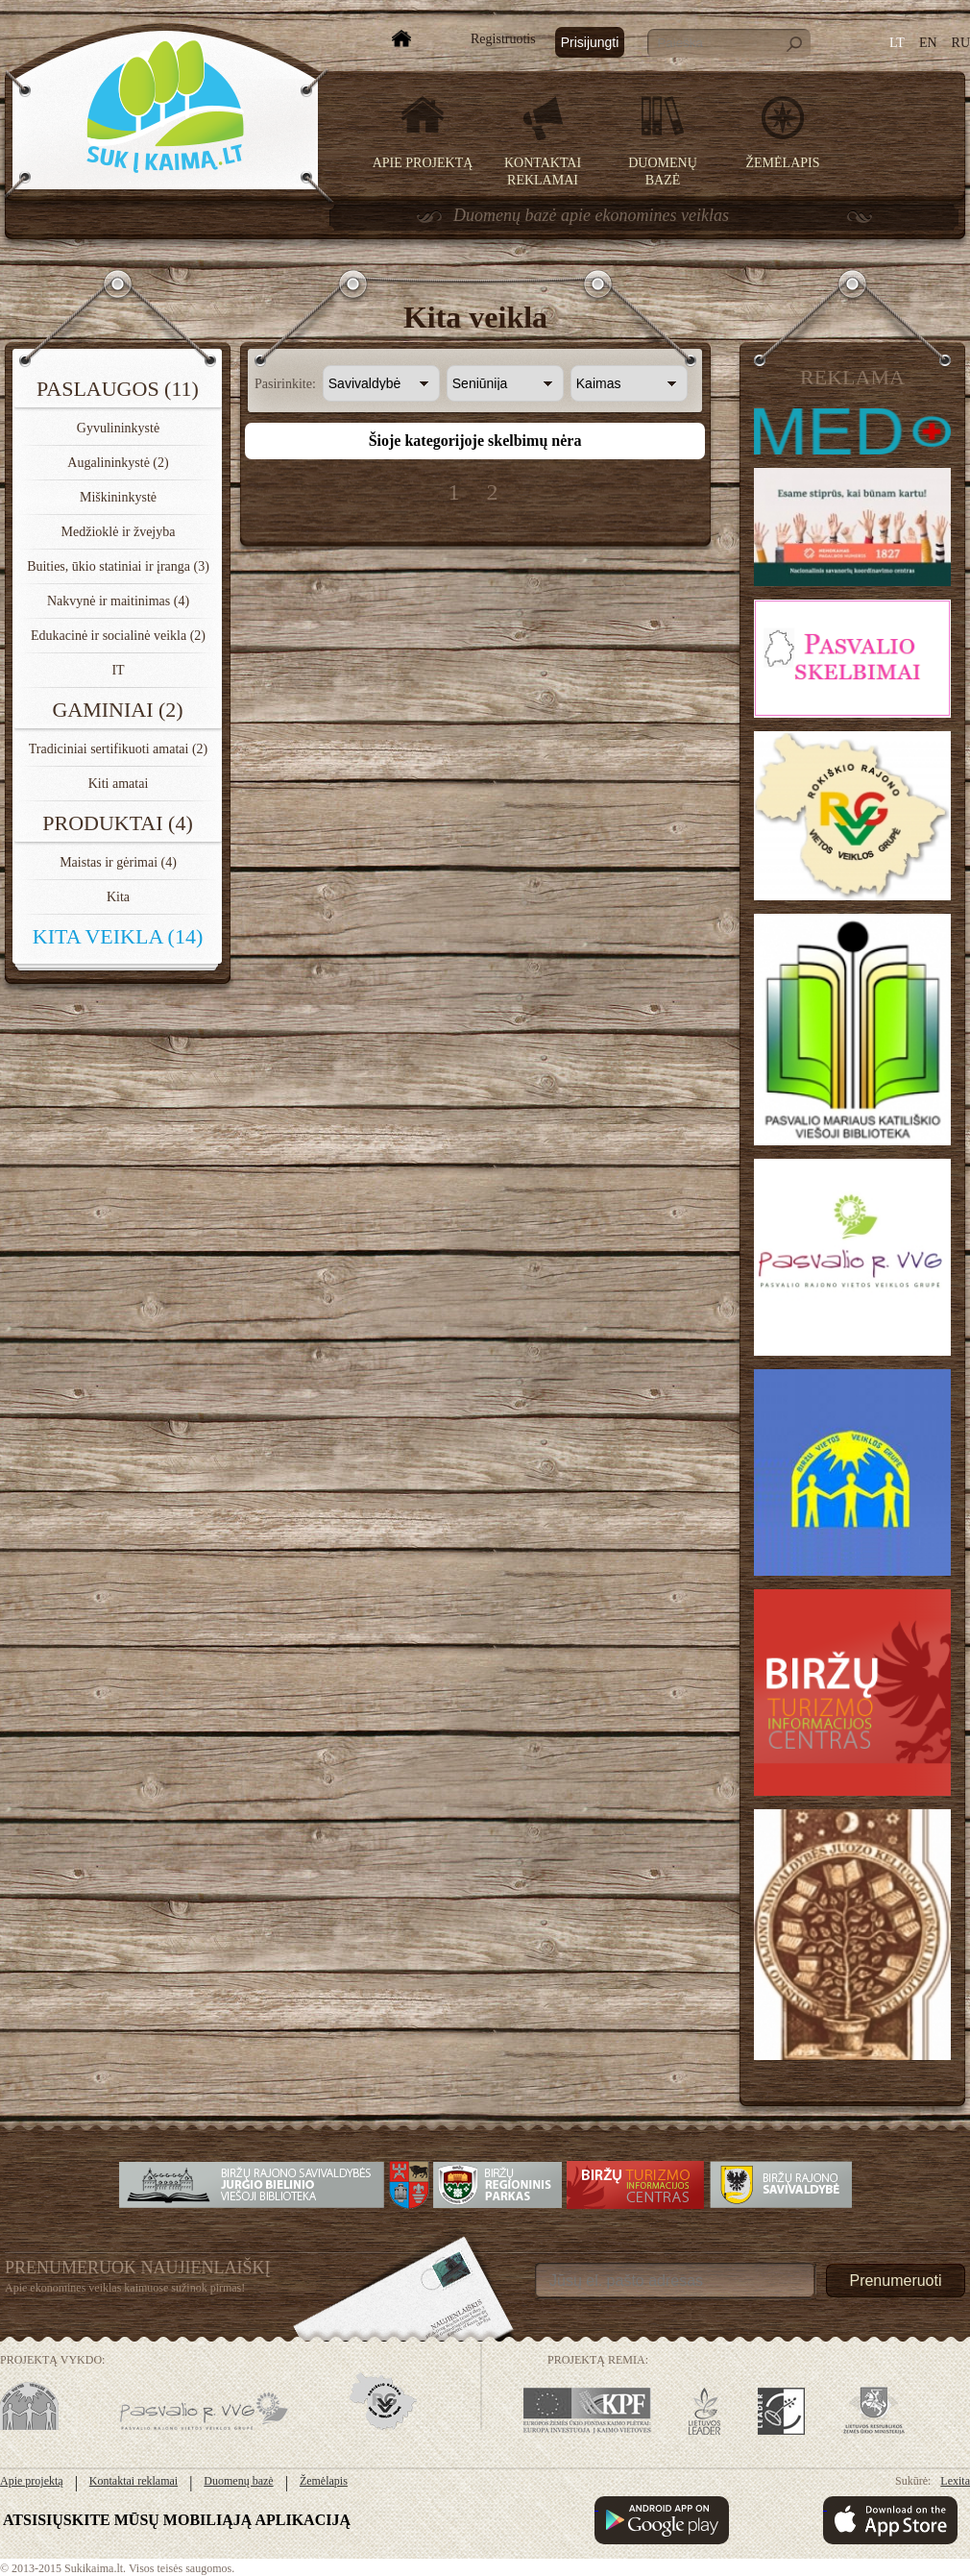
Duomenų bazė (238, 2481)
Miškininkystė (118, 497)
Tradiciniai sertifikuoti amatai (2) (118, 749)
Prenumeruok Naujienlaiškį (138, 2267)
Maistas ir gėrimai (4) (118, 862)
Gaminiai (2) (117, 710)
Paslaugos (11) (117, 389)
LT (897, 43)
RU (961, 43)
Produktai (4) (117, 823)
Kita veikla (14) (118, 936)
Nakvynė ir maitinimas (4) (118, 601)
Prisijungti (590, 42)
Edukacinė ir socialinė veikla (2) (118, 635)
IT (117, 670)
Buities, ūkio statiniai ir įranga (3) (118, 566)
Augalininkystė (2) (117, 462)
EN (928, 43)
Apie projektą (423, 163)
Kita (118, 897)
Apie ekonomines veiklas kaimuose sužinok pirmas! (125, 2287)
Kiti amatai (118, 783)
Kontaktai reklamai (133, 2481)
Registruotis (503, 39)
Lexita (955, 2481)
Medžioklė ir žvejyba (118, 532)
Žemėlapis (783, 163)
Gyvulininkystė (118, 428)
